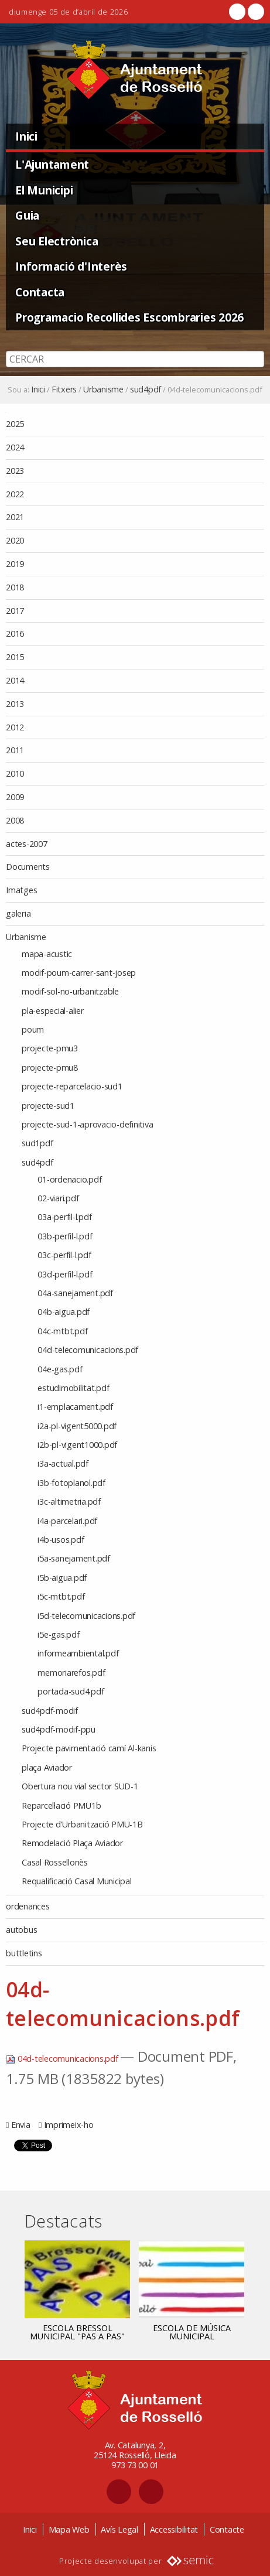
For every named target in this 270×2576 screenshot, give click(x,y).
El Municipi (44, 190)
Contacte (227, 2529)
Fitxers (64, 389)
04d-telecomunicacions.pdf (63, 2058)
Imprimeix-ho (69, 2124)
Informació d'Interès (71, 266)
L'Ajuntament (52, 164)
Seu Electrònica (56, 241)
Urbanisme (103, 389)
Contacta (39, 292)
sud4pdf (145, 389)
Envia (20, 2124)
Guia (27, 215)
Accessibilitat (174, 2529)
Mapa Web (69, 2529)
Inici (26, 136)
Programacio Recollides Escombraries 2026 (129, 317)
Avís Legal (119, 2529)
